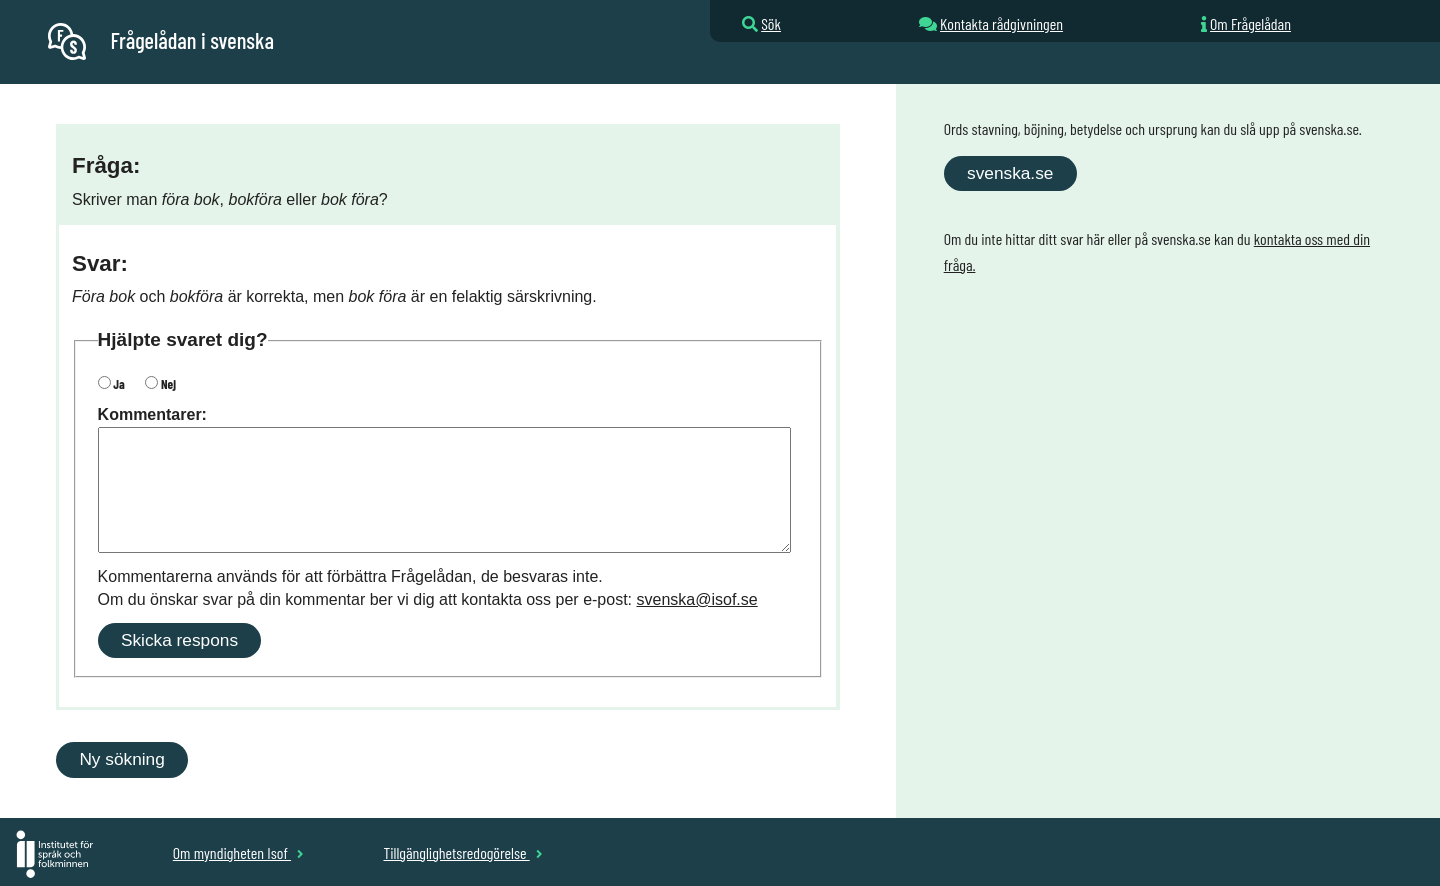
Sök (771, 23)
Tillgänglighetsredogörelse (462, 852)
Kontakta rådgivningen (1001, 23)
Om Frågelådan (1250, 23)
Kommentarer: (152, 414)
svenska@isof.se (697, 599)
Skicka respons (179, 640)
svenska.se (1010, 173)
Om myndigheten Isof (238, 852)
